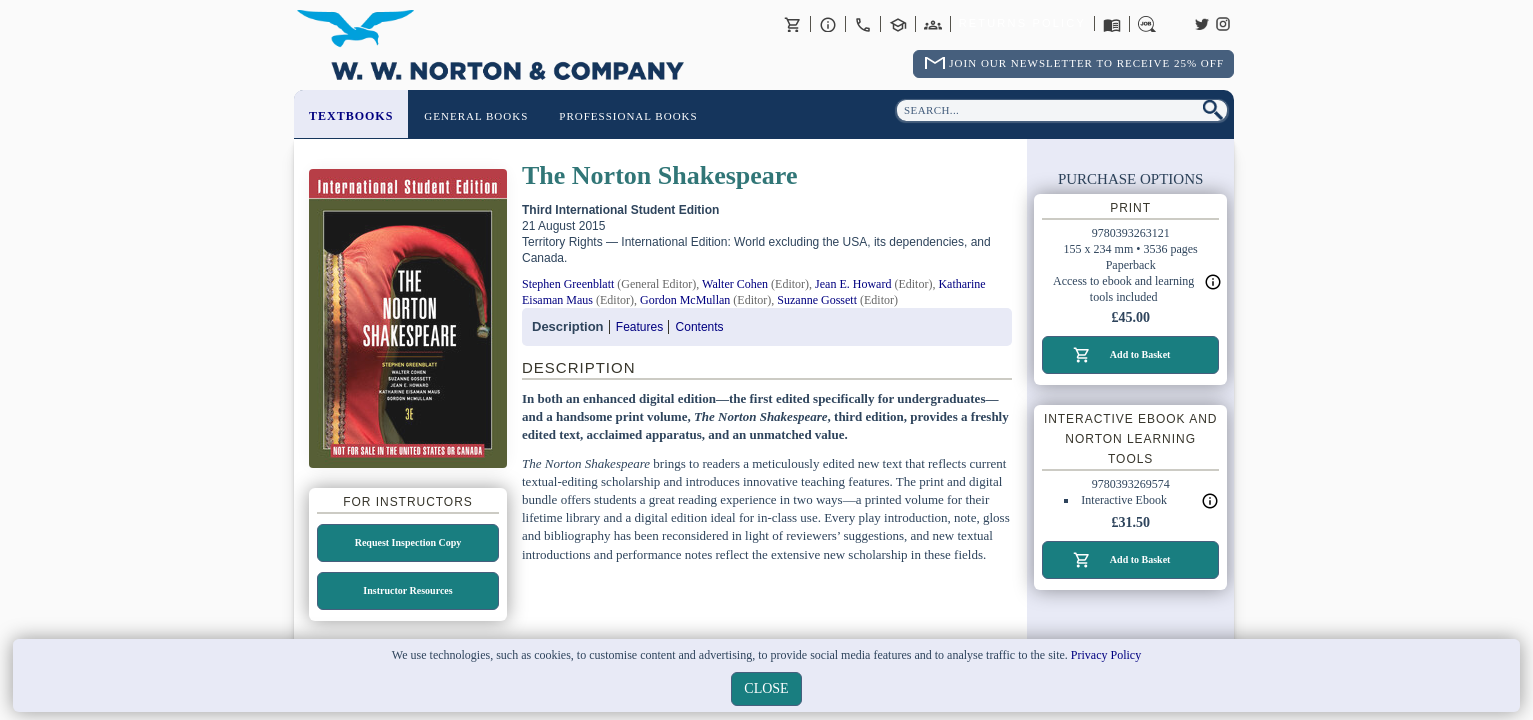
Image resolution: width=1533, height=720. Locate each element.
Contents (700, 327)
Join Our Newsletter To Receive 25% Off (1086, 63)
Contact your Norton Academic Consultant (898, 24)
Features (639, 327)
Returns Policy (1022, 24)
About (828, 24)
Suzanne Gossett (817, 300)
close (766, 688)
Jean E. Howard (853, 284)
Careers (1147, 24)
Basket (793, 24)
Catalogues (1112, 24)
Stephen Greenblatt (568, 284)
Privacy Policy (1106, 655)
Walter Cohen (735, 284)
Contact (863, 24)
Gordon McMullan (685, 300)
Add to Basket (1140, 354)
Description (568, 326)
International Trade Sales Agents (933, 24)
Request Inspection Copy (408, 542)
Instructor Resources (407, 590)
